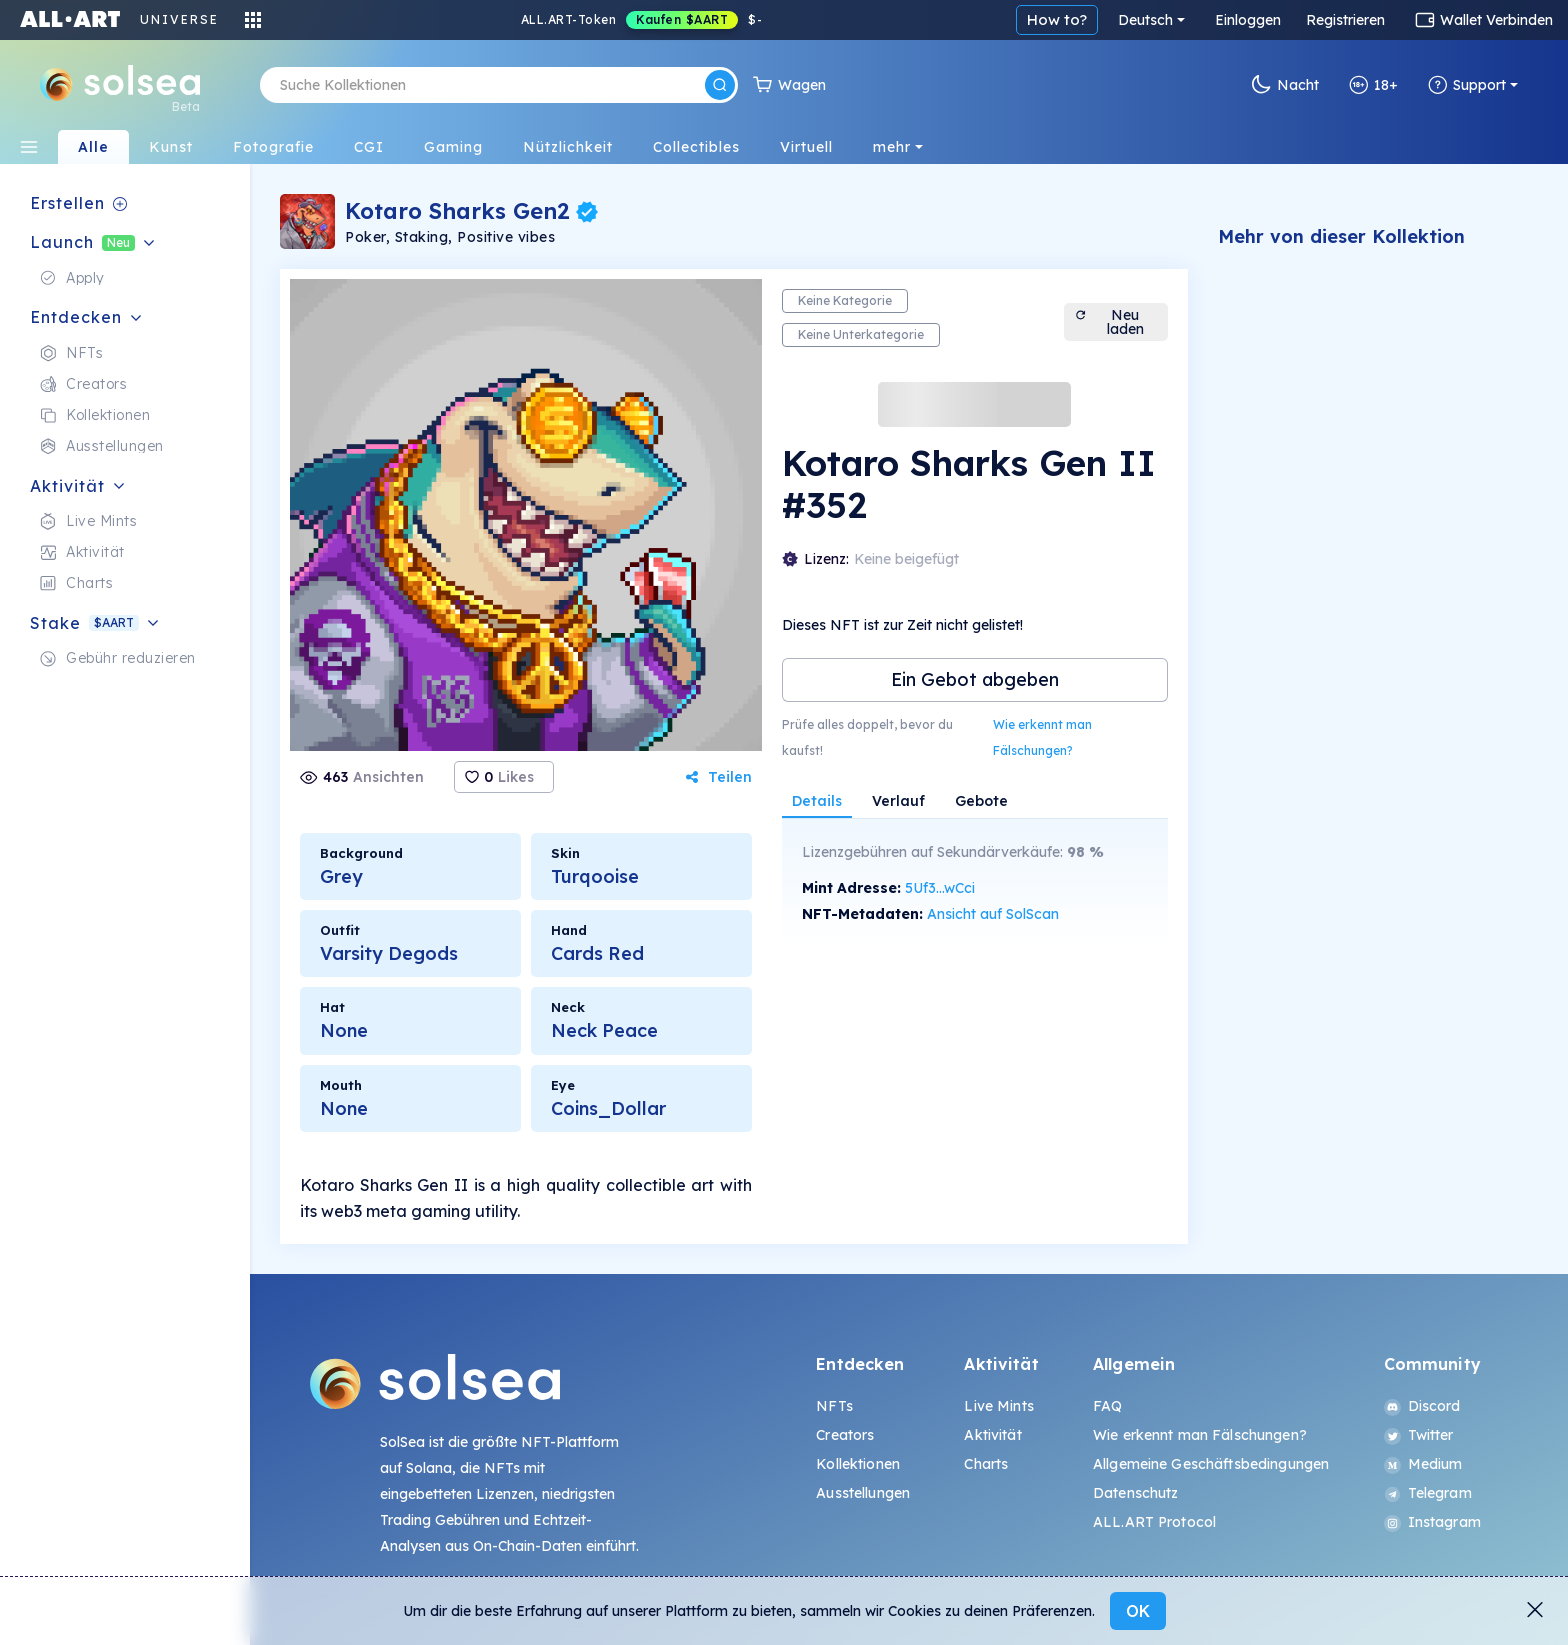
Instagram (1432, 1522)
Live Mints (998, 1406)
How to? (1057, 19)
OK (1138, 1611)
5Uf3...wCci (940, 888)
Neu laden (1109, 322)
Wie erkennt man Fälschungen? (1042, 737)
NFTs (834, 1406)
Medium (1423, 1464)
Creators (845, 1435)
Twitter (1419, 1435)
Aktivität (992, 1435)
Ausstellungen (863, 1493)
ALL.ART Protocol (1154, 1522)
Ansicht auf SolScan (993, 914)
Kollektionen (858, 1464)
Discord (1422, 1406)
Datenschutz (1136, 1493)
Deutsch (1145, 20)
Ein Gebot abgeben (975, 679)
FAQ (1107, 1406)
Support (1467, 85)
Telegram (1428, 1493)
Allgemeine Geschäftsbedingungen (1211, 1464)
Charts (986, 1464)
